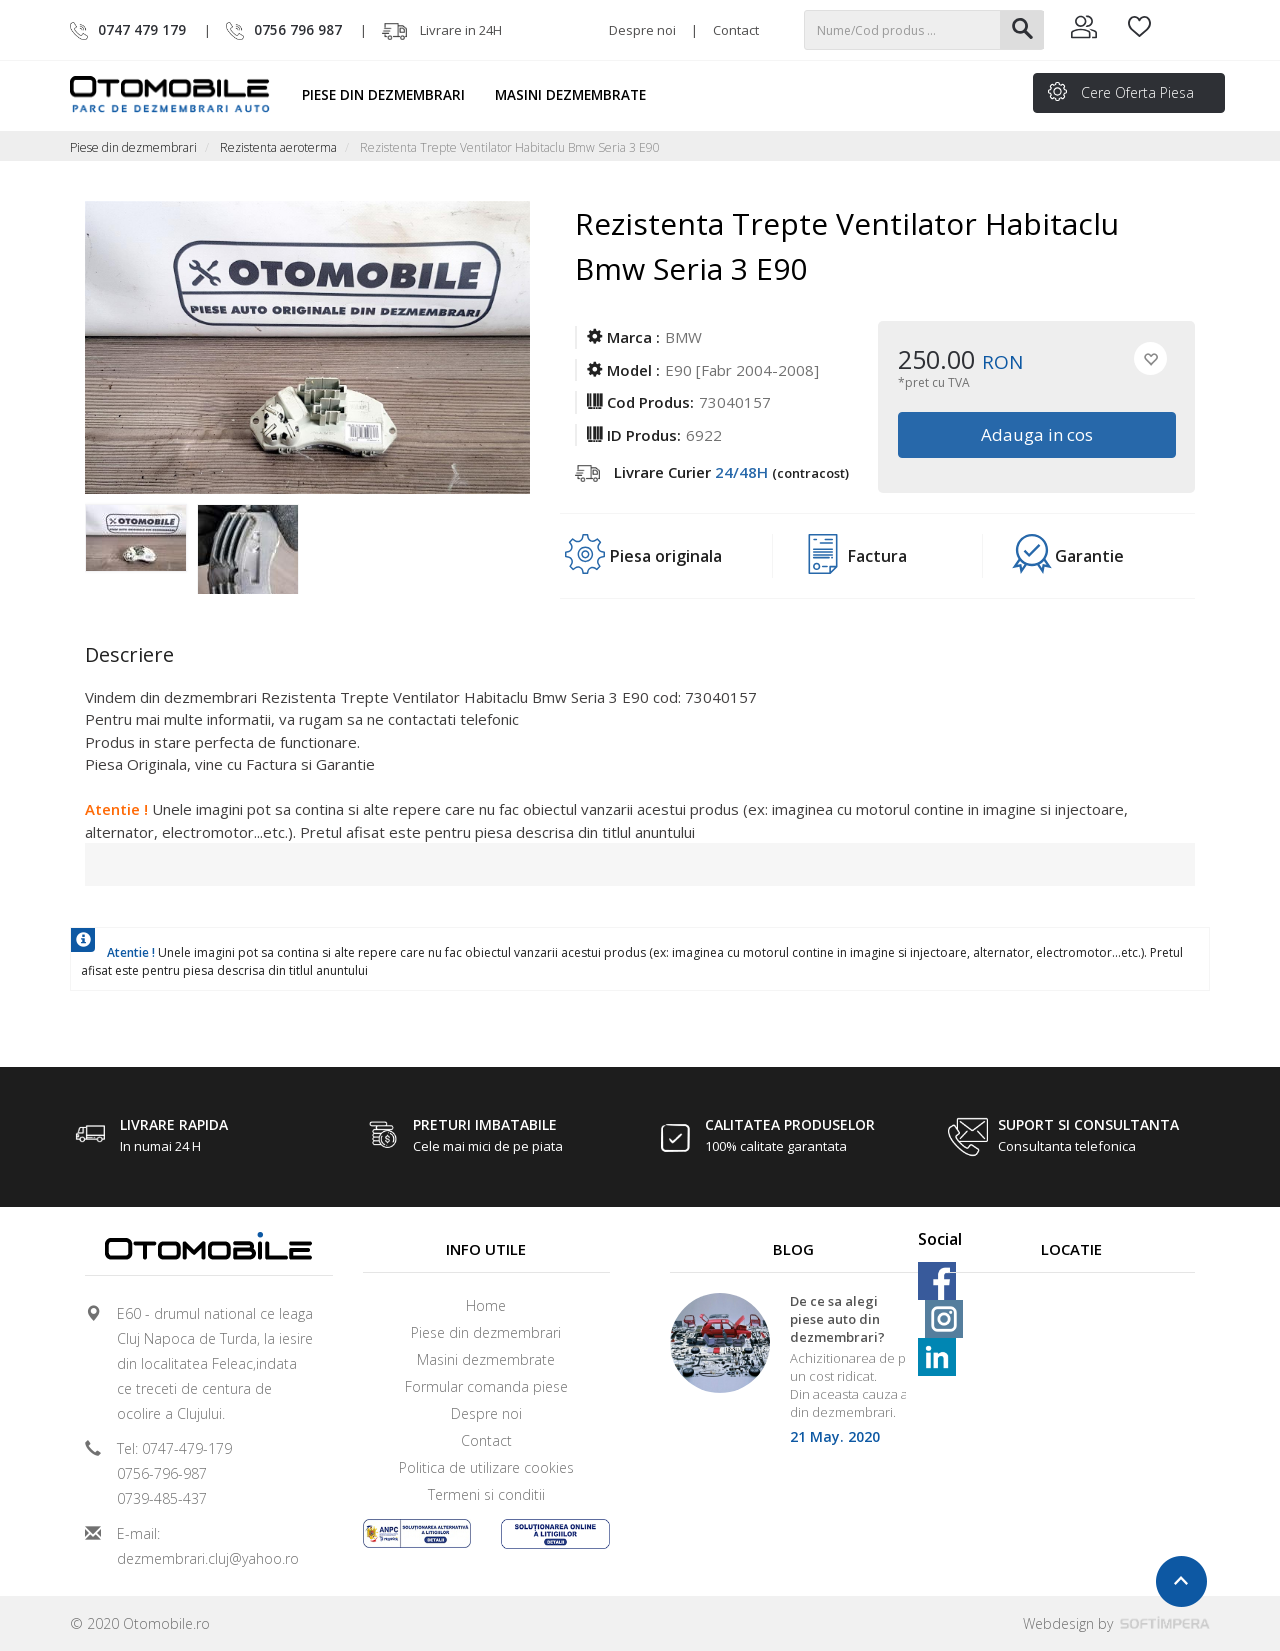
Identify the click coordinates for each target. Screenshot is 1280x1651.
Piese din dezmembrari (392, 95)
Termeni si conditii (486, 1494)
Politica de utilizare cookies (486, 1467)
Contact (736, 30)
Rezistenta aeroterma (278, 147)
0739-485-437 (162, 1498)
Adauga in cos (1036, 434)
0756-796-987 (162, 1473)
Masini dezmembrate (579, 95)
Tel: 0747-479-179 (174, 1448)
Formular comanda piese (486, 1386)
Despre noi (642, 30)
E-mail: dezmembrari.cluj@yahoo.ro (208, 1546)
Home (486, 1305)
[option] (141, 544)
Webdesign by (1116, 1623)
